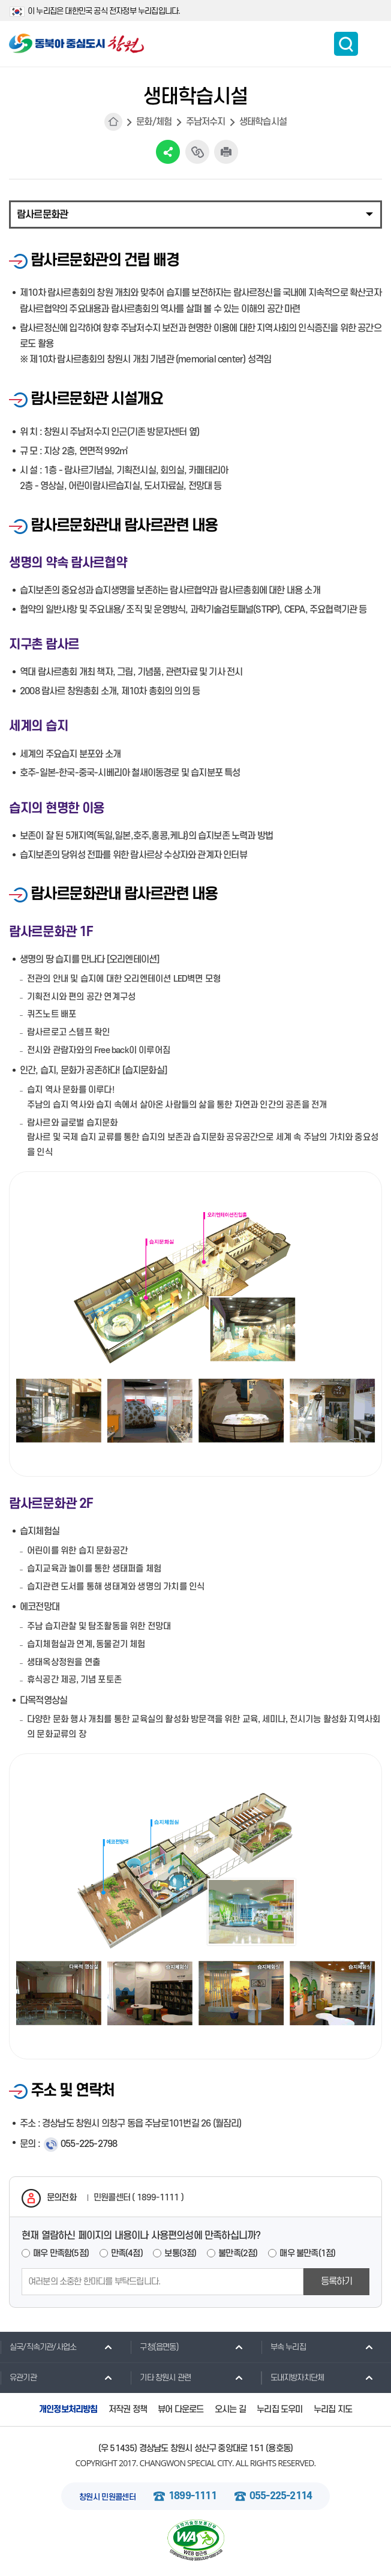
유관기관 (18, 2377)
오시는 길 (230, 2409)
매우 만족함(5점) (61, 2253)
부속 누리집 (283, 2347)
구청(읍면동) (154, 2347)
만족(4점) (127, 2253)
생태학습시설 (263, 121)
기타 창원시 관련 (160, 2377)
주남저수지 (205, 121)
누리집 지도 (333, 2409)
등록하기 (337, 2281)
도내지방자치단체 (292, 2377)
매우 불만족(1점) (307, 2253)
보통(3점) (180, 2253)
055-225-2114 (280, 2496)
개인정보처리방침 (68, 2409)
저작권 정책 (128, 2409)
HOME (113, 122)
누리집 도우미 (279, 2409)
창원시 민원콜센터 (107, 2497)
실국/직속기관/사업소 (38, 2347)
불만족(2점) (237, 2253)
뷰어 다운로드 (180, 2409)
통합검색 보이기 (346, 44)
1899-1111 (192, 2496)
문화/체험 (154, 121)
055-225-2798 (89, 2144)
